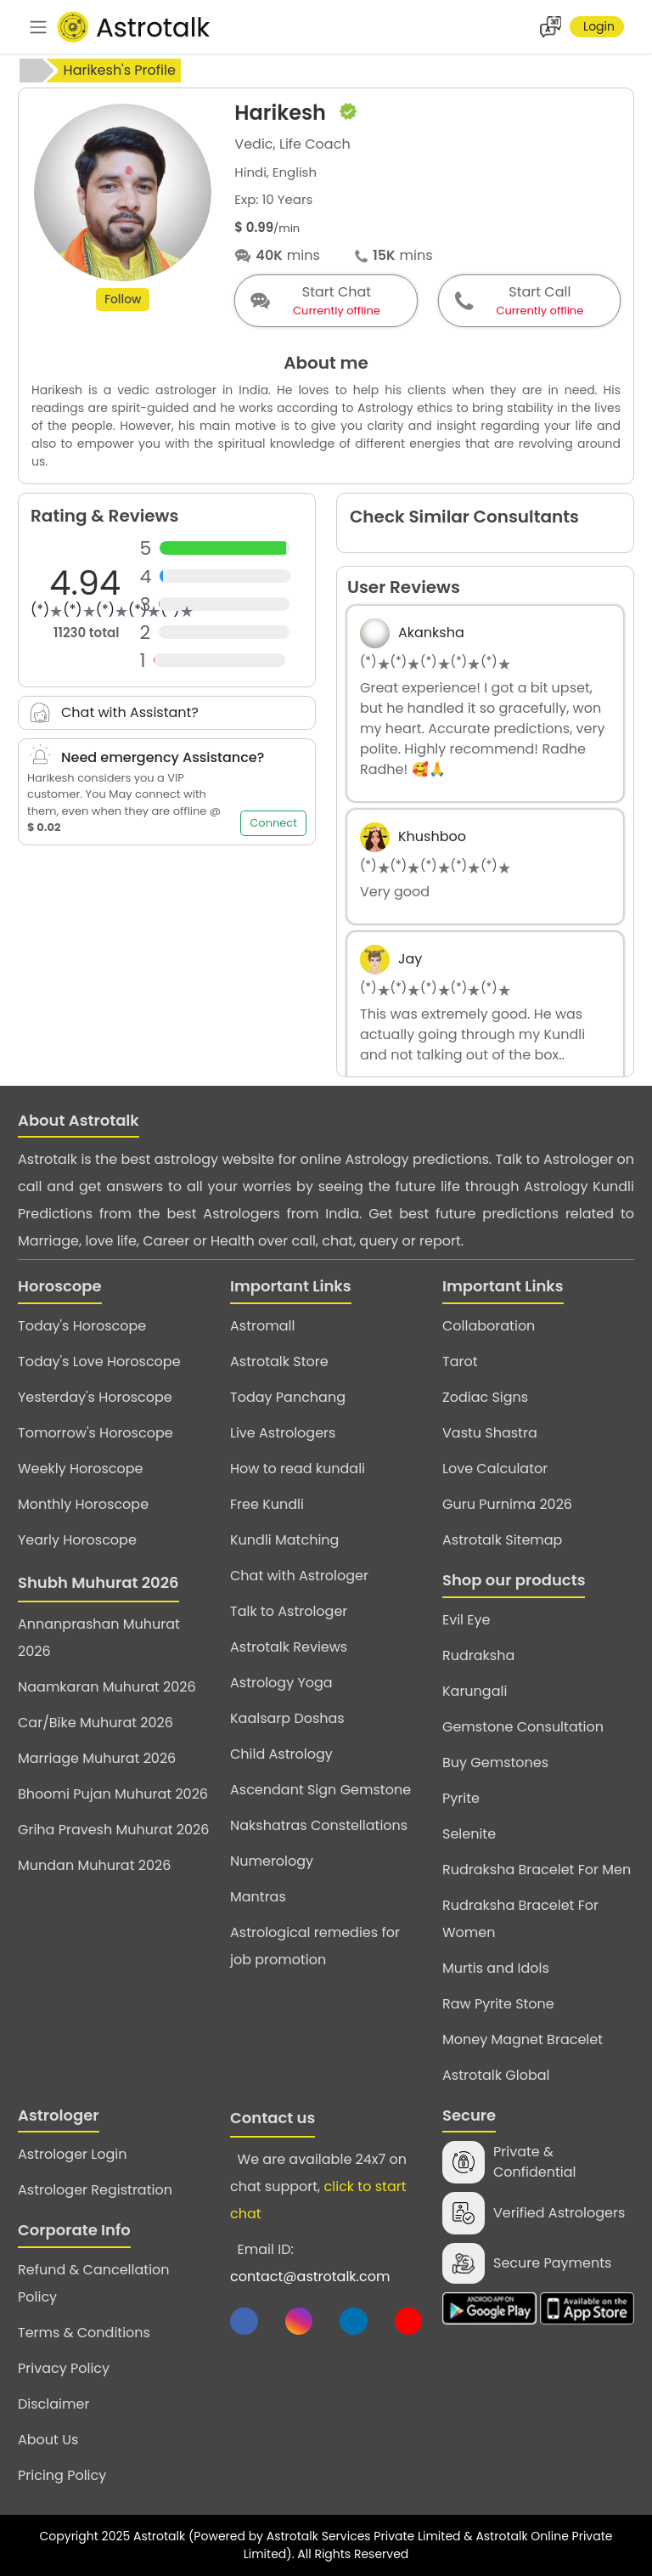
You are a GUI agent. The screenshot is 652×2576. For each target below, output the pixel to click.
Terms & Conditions (84, 2332)
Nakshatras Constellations (319, 1825)
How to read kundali (297, 1468)
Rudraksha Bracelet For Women (520, 1918)
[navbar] (38, 27)
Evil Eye (466, 1620)
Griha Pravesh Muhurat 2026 (113, 1829)
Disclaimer (53, 2404)
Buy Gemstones (495, 1762)
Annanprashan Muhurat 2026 (99, 1637)
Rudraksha (478, 1655)
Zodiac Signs (485, 1397)
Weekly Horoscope (80, 1468)
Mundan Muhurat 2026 (94, 1865)
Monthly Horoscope (83, 1504)
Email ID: (310, 2263)
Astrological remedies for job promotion (315, 1946)
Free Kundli (267, 1504)
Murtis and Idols (495, 1968)
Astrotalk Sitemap (502, 1540)
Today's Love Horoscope (99, 1361)
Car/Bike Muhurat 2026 (95, 1722)
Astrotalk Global (495, 2075)
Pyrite (461, 1798)
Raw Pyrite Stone (498, 2004)
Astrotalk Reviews (288, 1647)
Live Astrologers (282, 1433)
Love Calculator (495, 1468)
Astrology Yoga (281, 1682)
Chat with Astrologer (299, 1575)
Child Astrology (281, 1754)
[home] (31, 70)
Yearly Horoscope (77, 1540)
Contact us (272, 2117)
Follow (123, 305)
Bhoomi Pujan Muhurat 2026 (113, 1794)
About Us (48, 2439)
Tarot (460, 1361)
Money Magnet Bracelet (522, 2039)
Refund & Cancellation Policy (94, 2283)
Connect (273, 823)
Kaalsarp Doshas (287, 1718)
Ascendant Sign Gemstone (320, 1789)
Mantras (258, 1897)
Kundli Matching (284, 1540)
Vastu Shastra (489, 1433)
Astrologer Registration (95, 2190)
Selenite (469, 1834)
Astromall (262, 1326)
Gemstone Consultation (523, 1727)
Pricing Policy (62, 2475)
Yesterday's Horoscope (95, 1397)
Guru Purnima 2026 (507, 1504)
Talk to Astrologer (288, 1611)
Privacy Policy (64, 2368)
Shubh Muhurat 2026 (98, 1582)
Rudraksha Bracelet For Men (536, 1869)
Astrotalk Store (279, 1361)
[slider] (112, 611)
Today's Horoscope (82, 1326)
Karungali (474, 1691)
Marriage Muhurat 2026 (97, 1758)
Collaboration (488, 1326)
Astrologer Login (72, 2154)
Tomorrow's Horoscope (95, 1433)
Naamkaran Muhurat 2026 (107, 1687)
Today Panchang (288, 1397)
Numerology (271, 1861)
